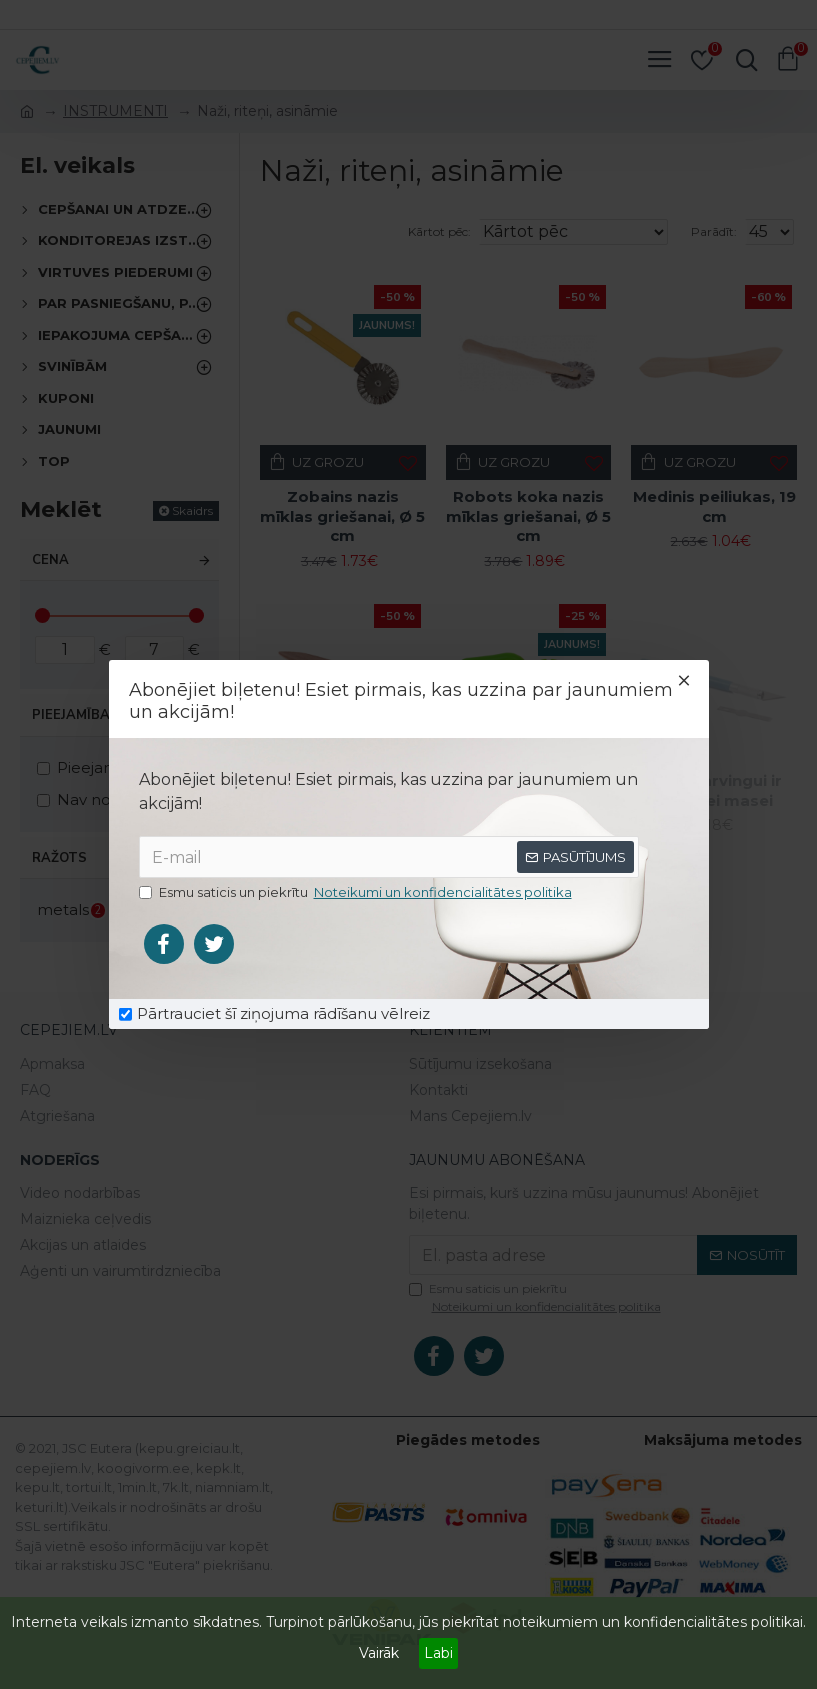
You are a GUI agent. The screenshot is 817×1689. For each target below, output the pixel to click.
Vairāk (379, 1653)
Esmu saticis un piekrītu (357, 893)
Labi (438, 1653)
